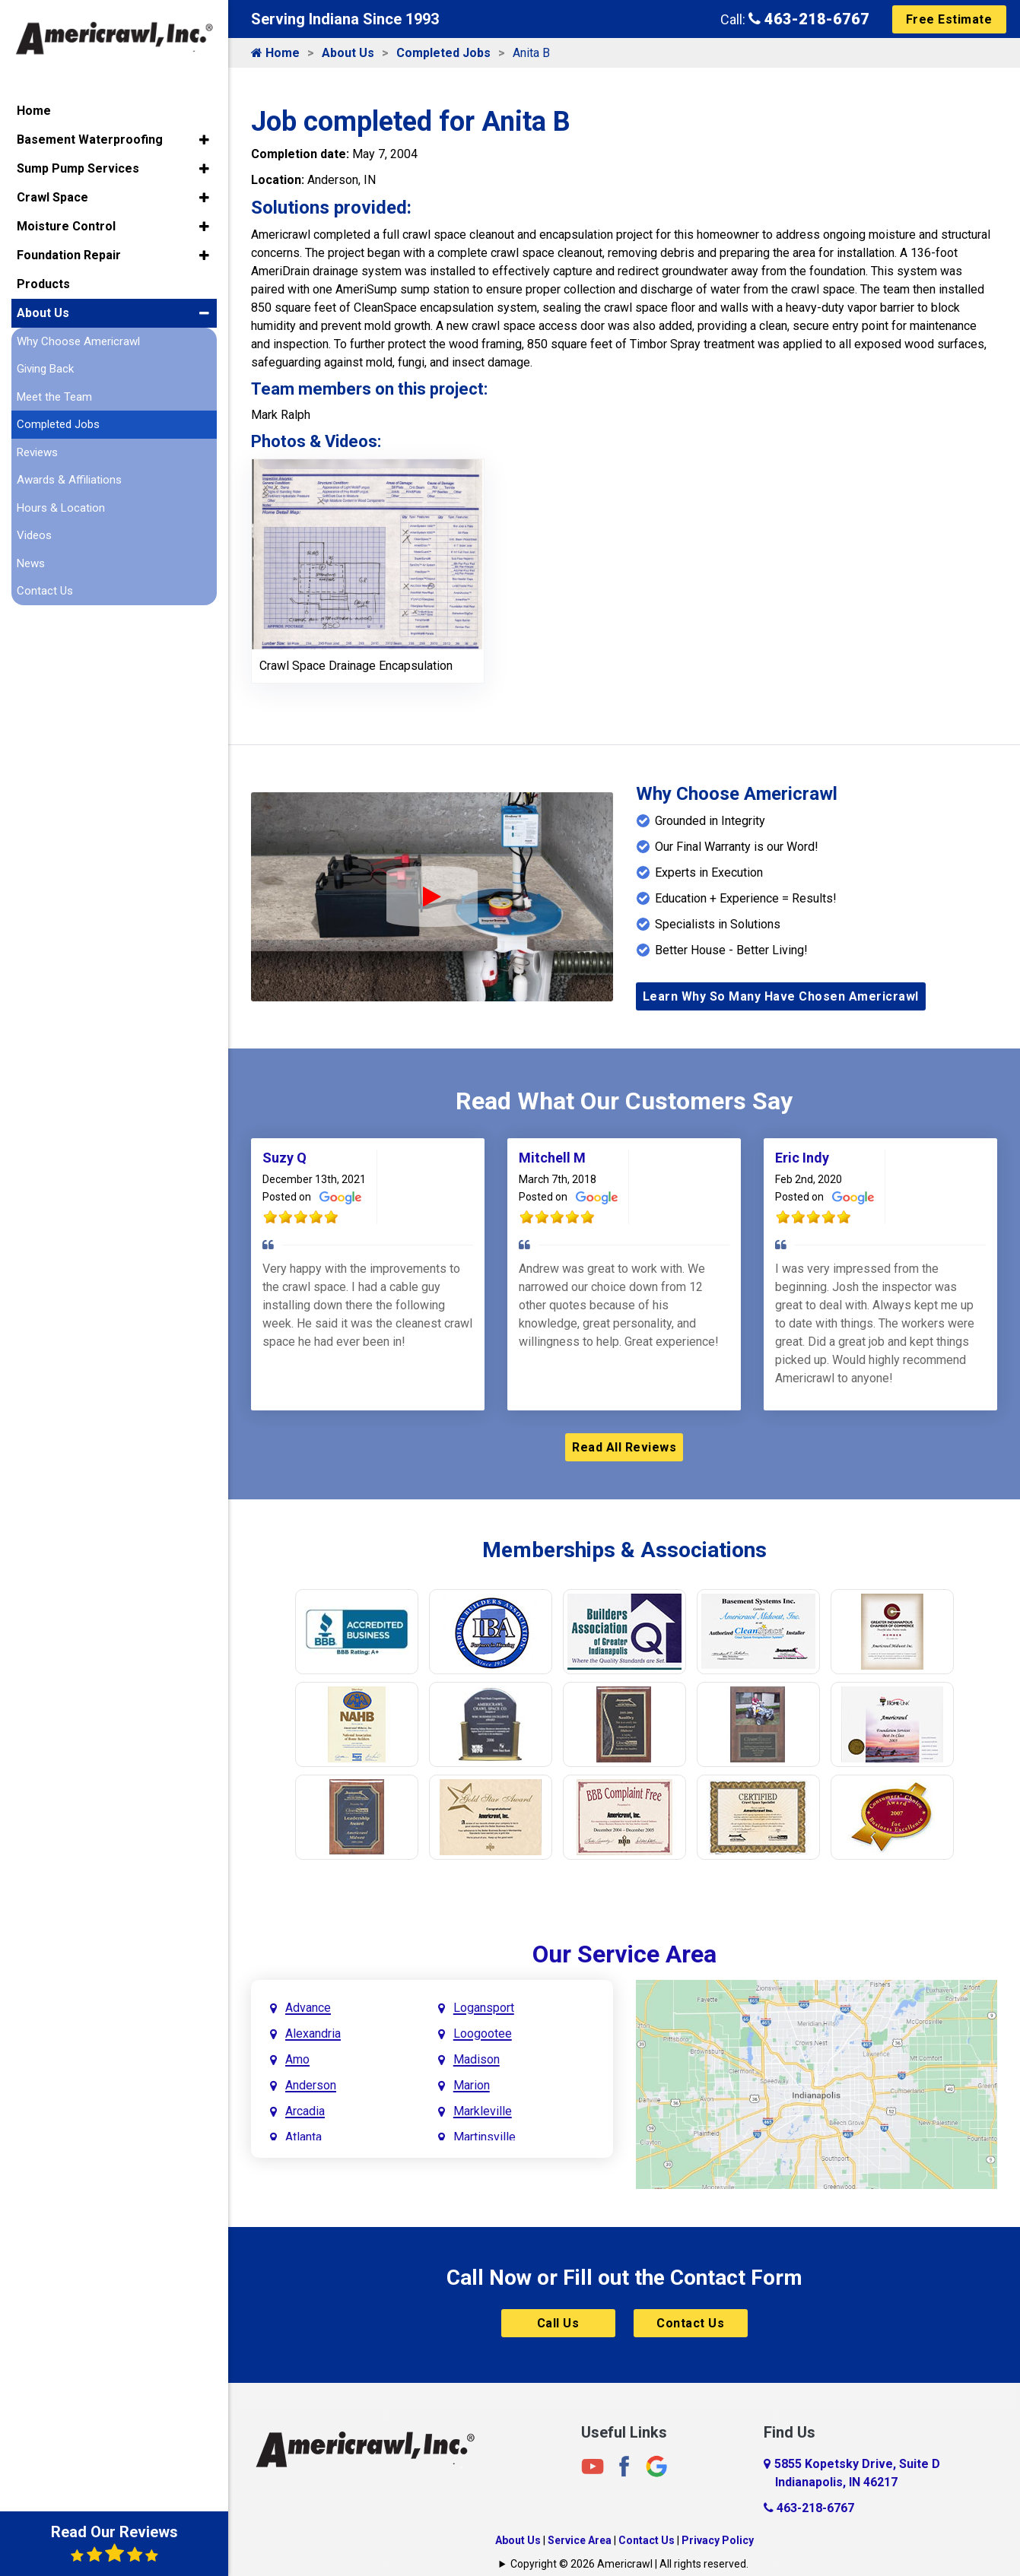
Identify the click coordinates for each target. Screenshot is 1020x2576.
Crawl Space (52, 196)
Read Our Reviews (114, 2543)
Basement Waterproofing (90, 138)
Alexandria (313, 2033)
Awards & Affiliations (69, 479)
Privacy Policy (718, 2540)
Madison (476, 2059)
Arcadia (305, 2111)
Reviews (37, 451)
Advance (308, 2007)
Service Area (580, 2540)
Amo (297, 2059)
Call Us (558, 2323)
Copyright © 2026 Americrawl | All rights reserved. (629, 2564)
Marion (471, 2085)
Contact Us (690, 2323)
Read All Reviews (624, 1447)
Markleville (482, 2111)
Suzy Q (284, 1158)
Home (275, 53)
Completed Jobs (443, 53)
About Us (348, 53)
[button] (204, 138)
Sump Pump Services (78, 167)
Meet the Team (54, 395)
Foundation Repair (69, 253)
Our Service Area (624, 1954)
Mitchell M (552, 1158)
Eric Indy (802, 1158)
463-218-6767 (808, 19)
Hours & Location (61, 506)
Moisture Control (66, 224)
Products (43, 282)
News (31, 562)
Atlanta (303, 2137)
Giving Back (45, 368)
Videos (34, 534)
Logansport (483, 2007)
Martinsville (484, 2137)
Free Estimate (949, 19)
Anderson (310, 2085)
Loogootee (482, 2033)
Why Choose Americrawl (78, 340)
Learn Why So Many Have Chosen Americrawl (781, 996)
